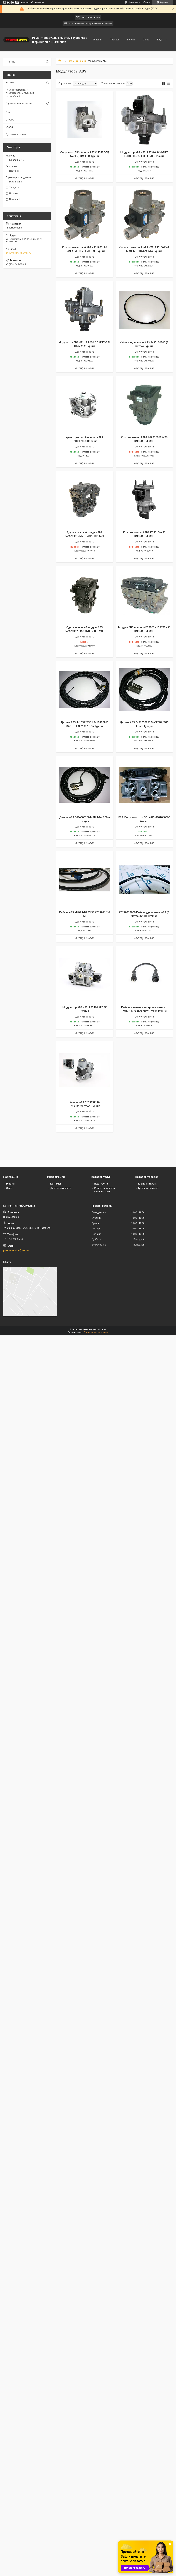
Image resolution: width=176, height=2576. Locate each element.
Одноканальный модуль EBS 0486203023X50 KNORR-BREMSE (84, 629)
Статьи (10, 127)
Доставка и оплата (16, 134)
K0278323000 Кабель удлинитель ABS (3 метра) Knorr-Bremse (144, 914)
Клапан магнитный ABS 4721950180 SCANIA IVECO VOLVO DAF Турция (84, 249)
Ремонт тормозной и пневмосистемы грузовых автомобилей (20, 92)
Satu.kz (102, 1329)
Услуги (120, 39)
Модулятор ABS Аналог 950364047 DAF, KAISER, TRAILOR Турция (84, 154)
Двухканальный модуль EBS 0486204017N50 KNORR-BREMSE (85, 534)
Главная (87, 39)
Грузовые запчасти (148, 1188)
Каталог (10, 82)
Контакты (152, 39)
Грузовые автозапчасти (19, 103)
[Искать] (47, 62)
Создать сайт (27, 2)
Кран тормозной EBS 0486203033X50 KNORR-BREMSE (144, 439)
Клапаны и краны (76, 61)
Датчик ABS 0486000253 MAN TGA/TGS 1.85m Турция (144, 724)
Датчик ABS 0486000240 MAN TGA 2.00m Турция (84, 819)
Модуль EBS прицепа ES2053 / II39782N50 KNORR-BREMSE (144, 629)
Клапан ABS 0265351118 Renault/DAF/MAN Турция (84, 1104)
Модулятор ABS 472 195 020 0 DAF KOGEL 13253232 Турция (84, 344)
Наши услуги (101, 1183)
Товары (104, 39)
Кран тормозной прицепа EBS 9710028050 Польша (84, 439)
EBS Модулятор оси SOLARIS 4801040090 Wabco (144, 819)
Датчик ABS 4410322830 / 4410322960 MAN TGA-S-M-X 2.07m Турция (84, 724)
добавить (145, 2)
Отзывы (10, 119)
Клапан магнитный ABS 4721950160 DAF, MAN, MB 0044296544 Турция (144, 249)
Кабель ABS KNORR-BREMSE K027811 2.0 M (84, 914)
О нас (135, 39)
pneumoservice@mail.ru (18, 253)
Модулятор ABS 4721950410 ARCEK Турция (84, 1009)
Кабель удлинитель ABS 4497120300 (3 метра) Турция (144, 344)
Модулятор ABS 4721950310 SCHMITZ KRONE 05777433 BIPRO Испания (144, 154)
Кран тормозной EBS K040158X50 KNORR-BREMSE (144, 534)
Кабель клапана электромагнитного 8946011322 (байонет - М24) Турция (144, 1009)
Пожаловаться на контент (96, 1332)
